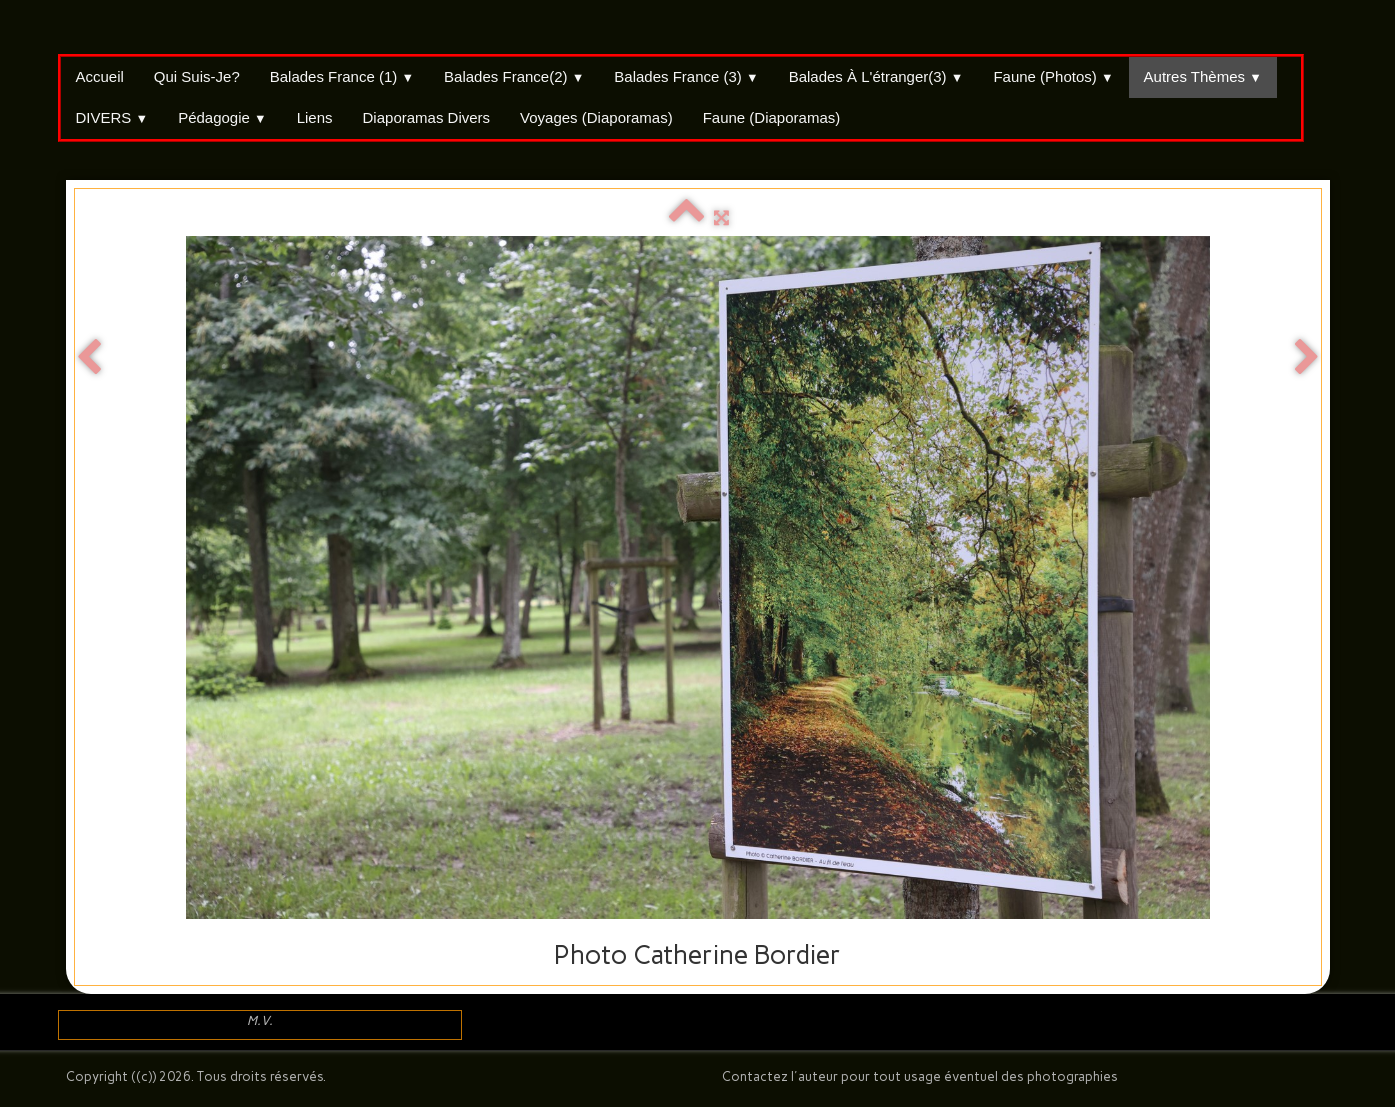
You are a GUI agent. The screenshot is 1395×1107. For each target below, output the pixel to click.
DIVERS (112, 117)
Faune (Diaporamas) (772, 117)
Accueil (100, 76)
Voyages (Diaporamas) (596, 117)
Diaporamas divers (427, 117)
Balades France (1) (342, 76)
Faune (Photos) (1053, 76)
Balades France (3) (686, 76)
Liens (315, 117)
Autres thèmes (1203, 76)
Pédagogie (222, 117)
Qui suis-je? (197, 76)
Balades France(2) (514, 76)
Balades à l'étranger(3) (876, 76)
